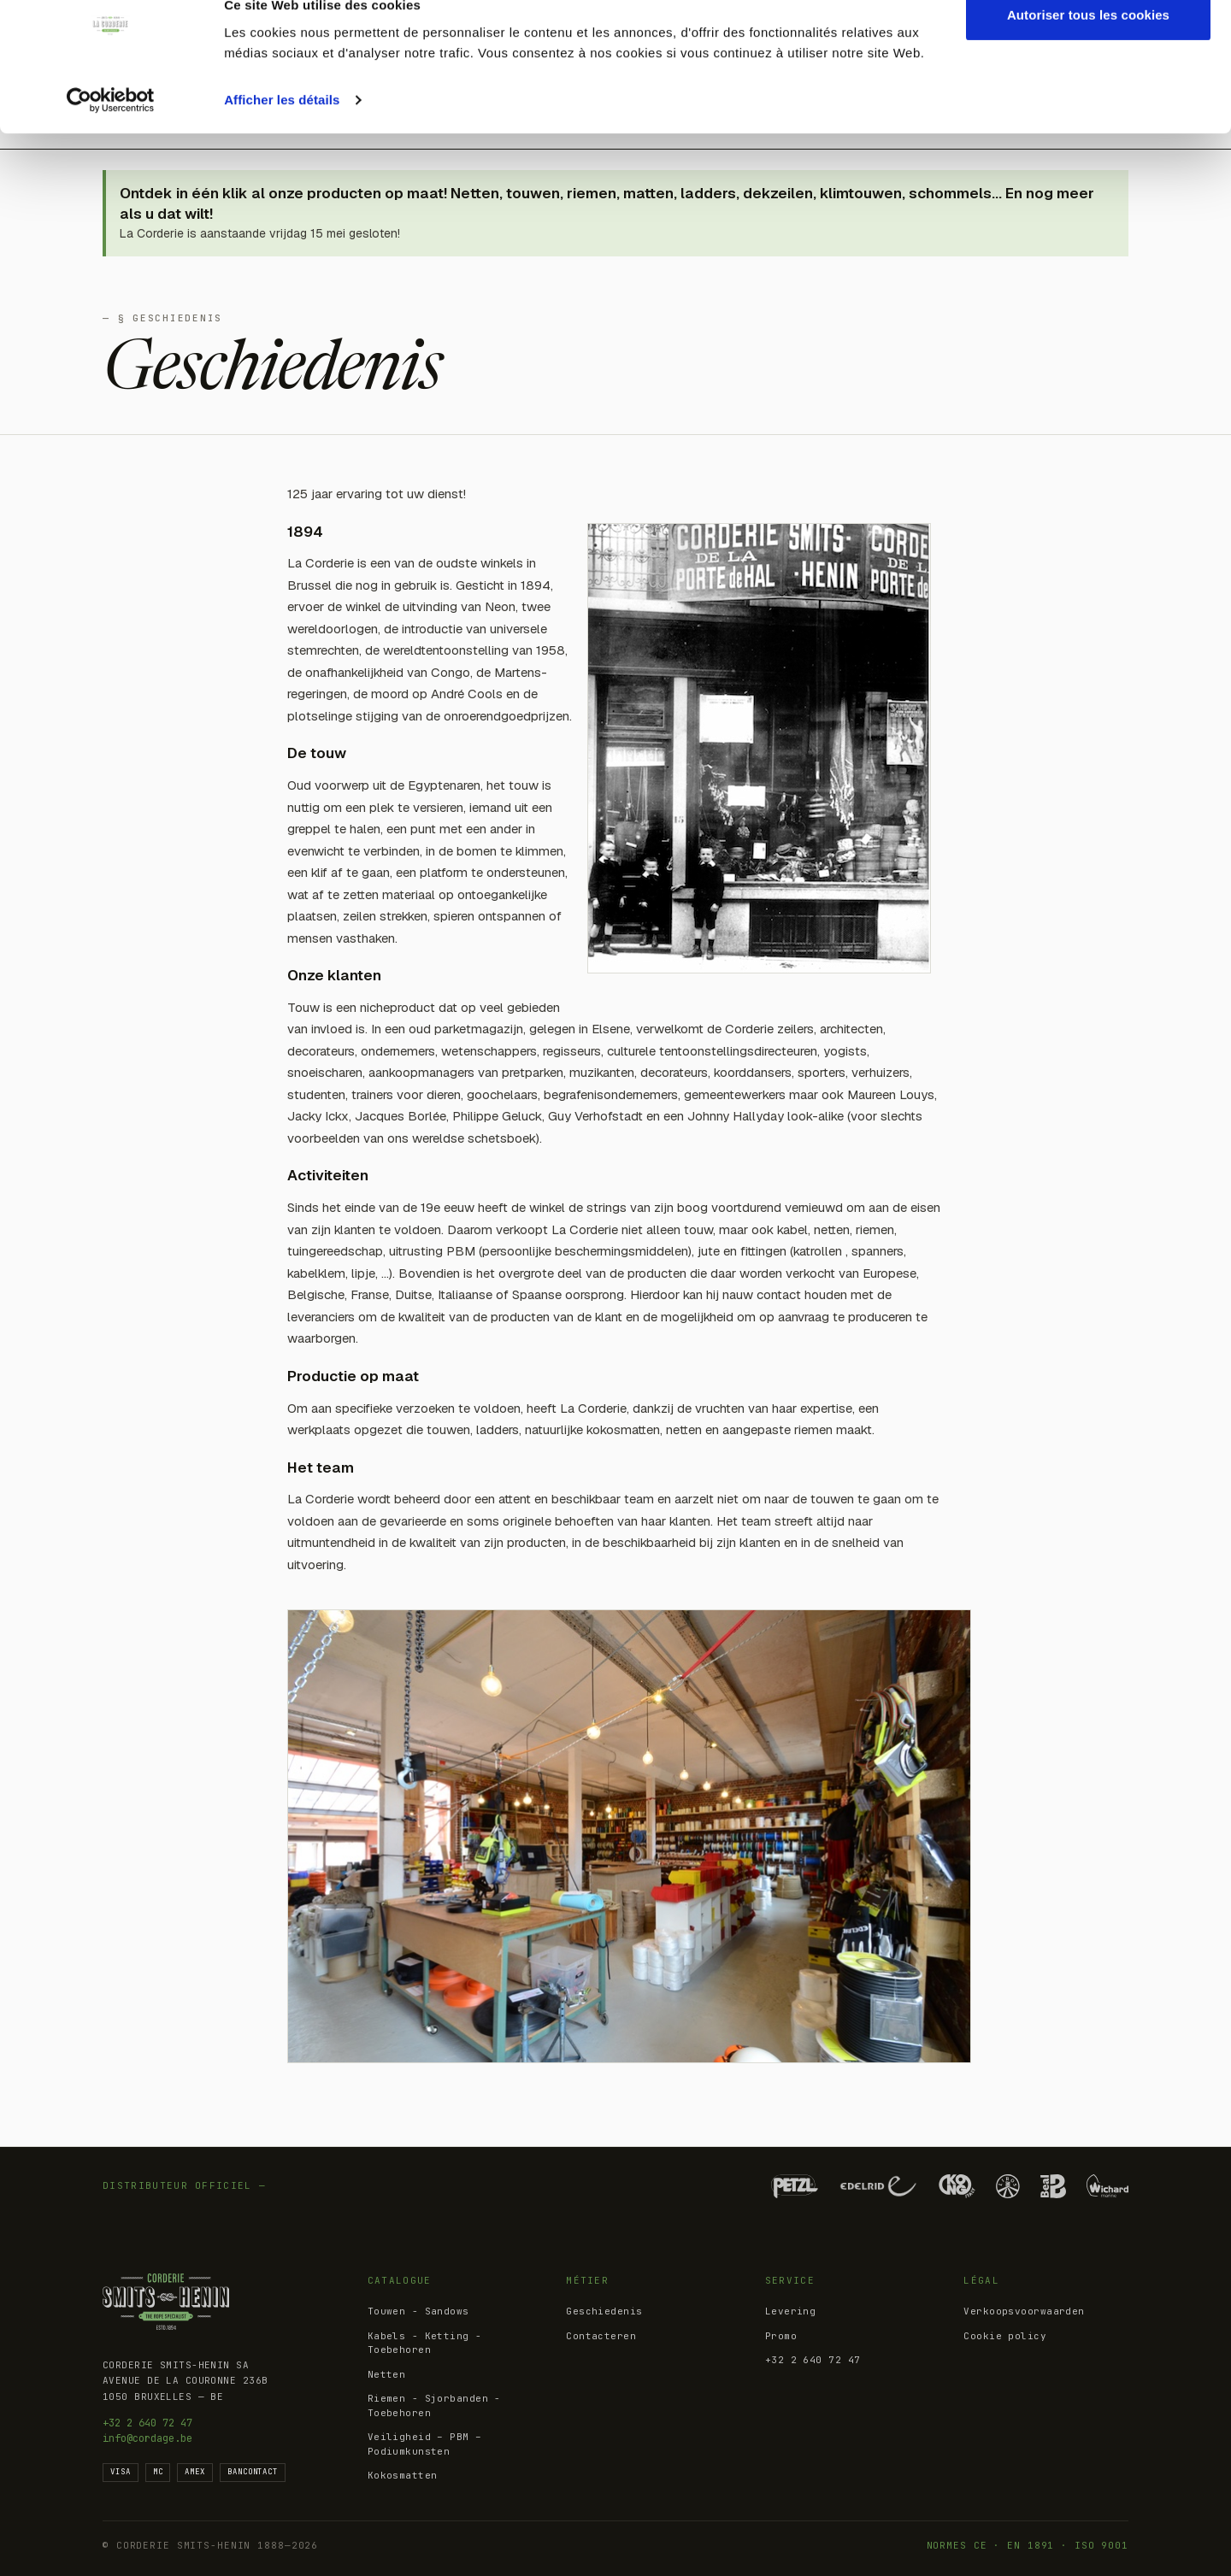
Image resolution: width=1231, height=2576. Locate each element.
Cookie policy (1004, 2336)
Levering (790, 2311)
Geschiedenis (604, 2311)
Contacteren (601, 2336)
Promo (781, 2336)
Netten (387, 2374)
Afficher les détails (281, 129)
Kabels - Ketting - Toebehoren (425, 2343)
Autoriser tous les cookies (1088, 45)
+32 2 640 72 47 (147, 2423)
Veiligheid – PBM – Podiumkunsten (425, 2444)
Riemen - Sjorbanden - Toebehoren (434, 2405)
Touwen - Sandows (418, 2311)
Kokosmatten (403, 2475)
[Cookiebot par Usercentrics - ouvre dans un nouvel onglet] (111, 130)
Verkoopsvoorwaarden (1023, 2311)
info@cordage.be (147, 2438)
